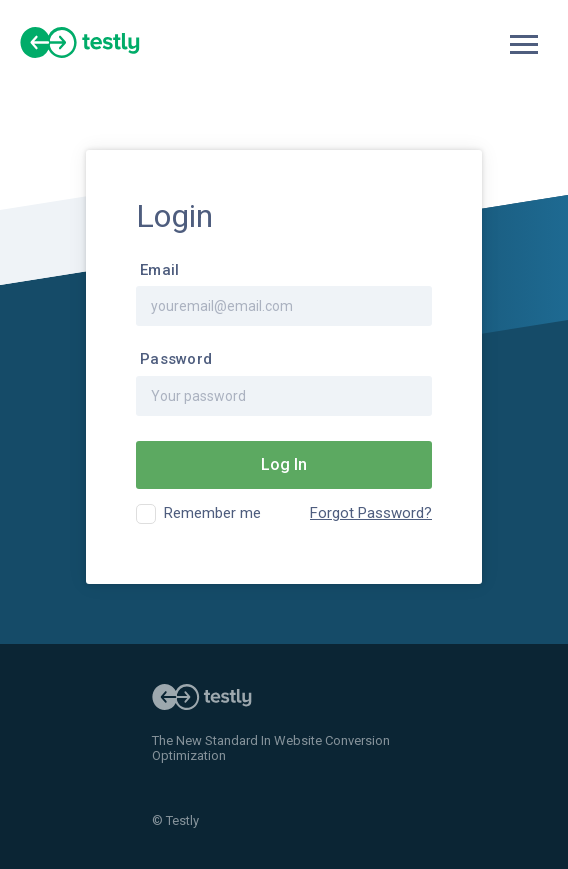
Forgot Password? (371, 513)
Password (176, 359)
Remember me (212, 513)
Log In (284, 464)
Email (159, 270)
